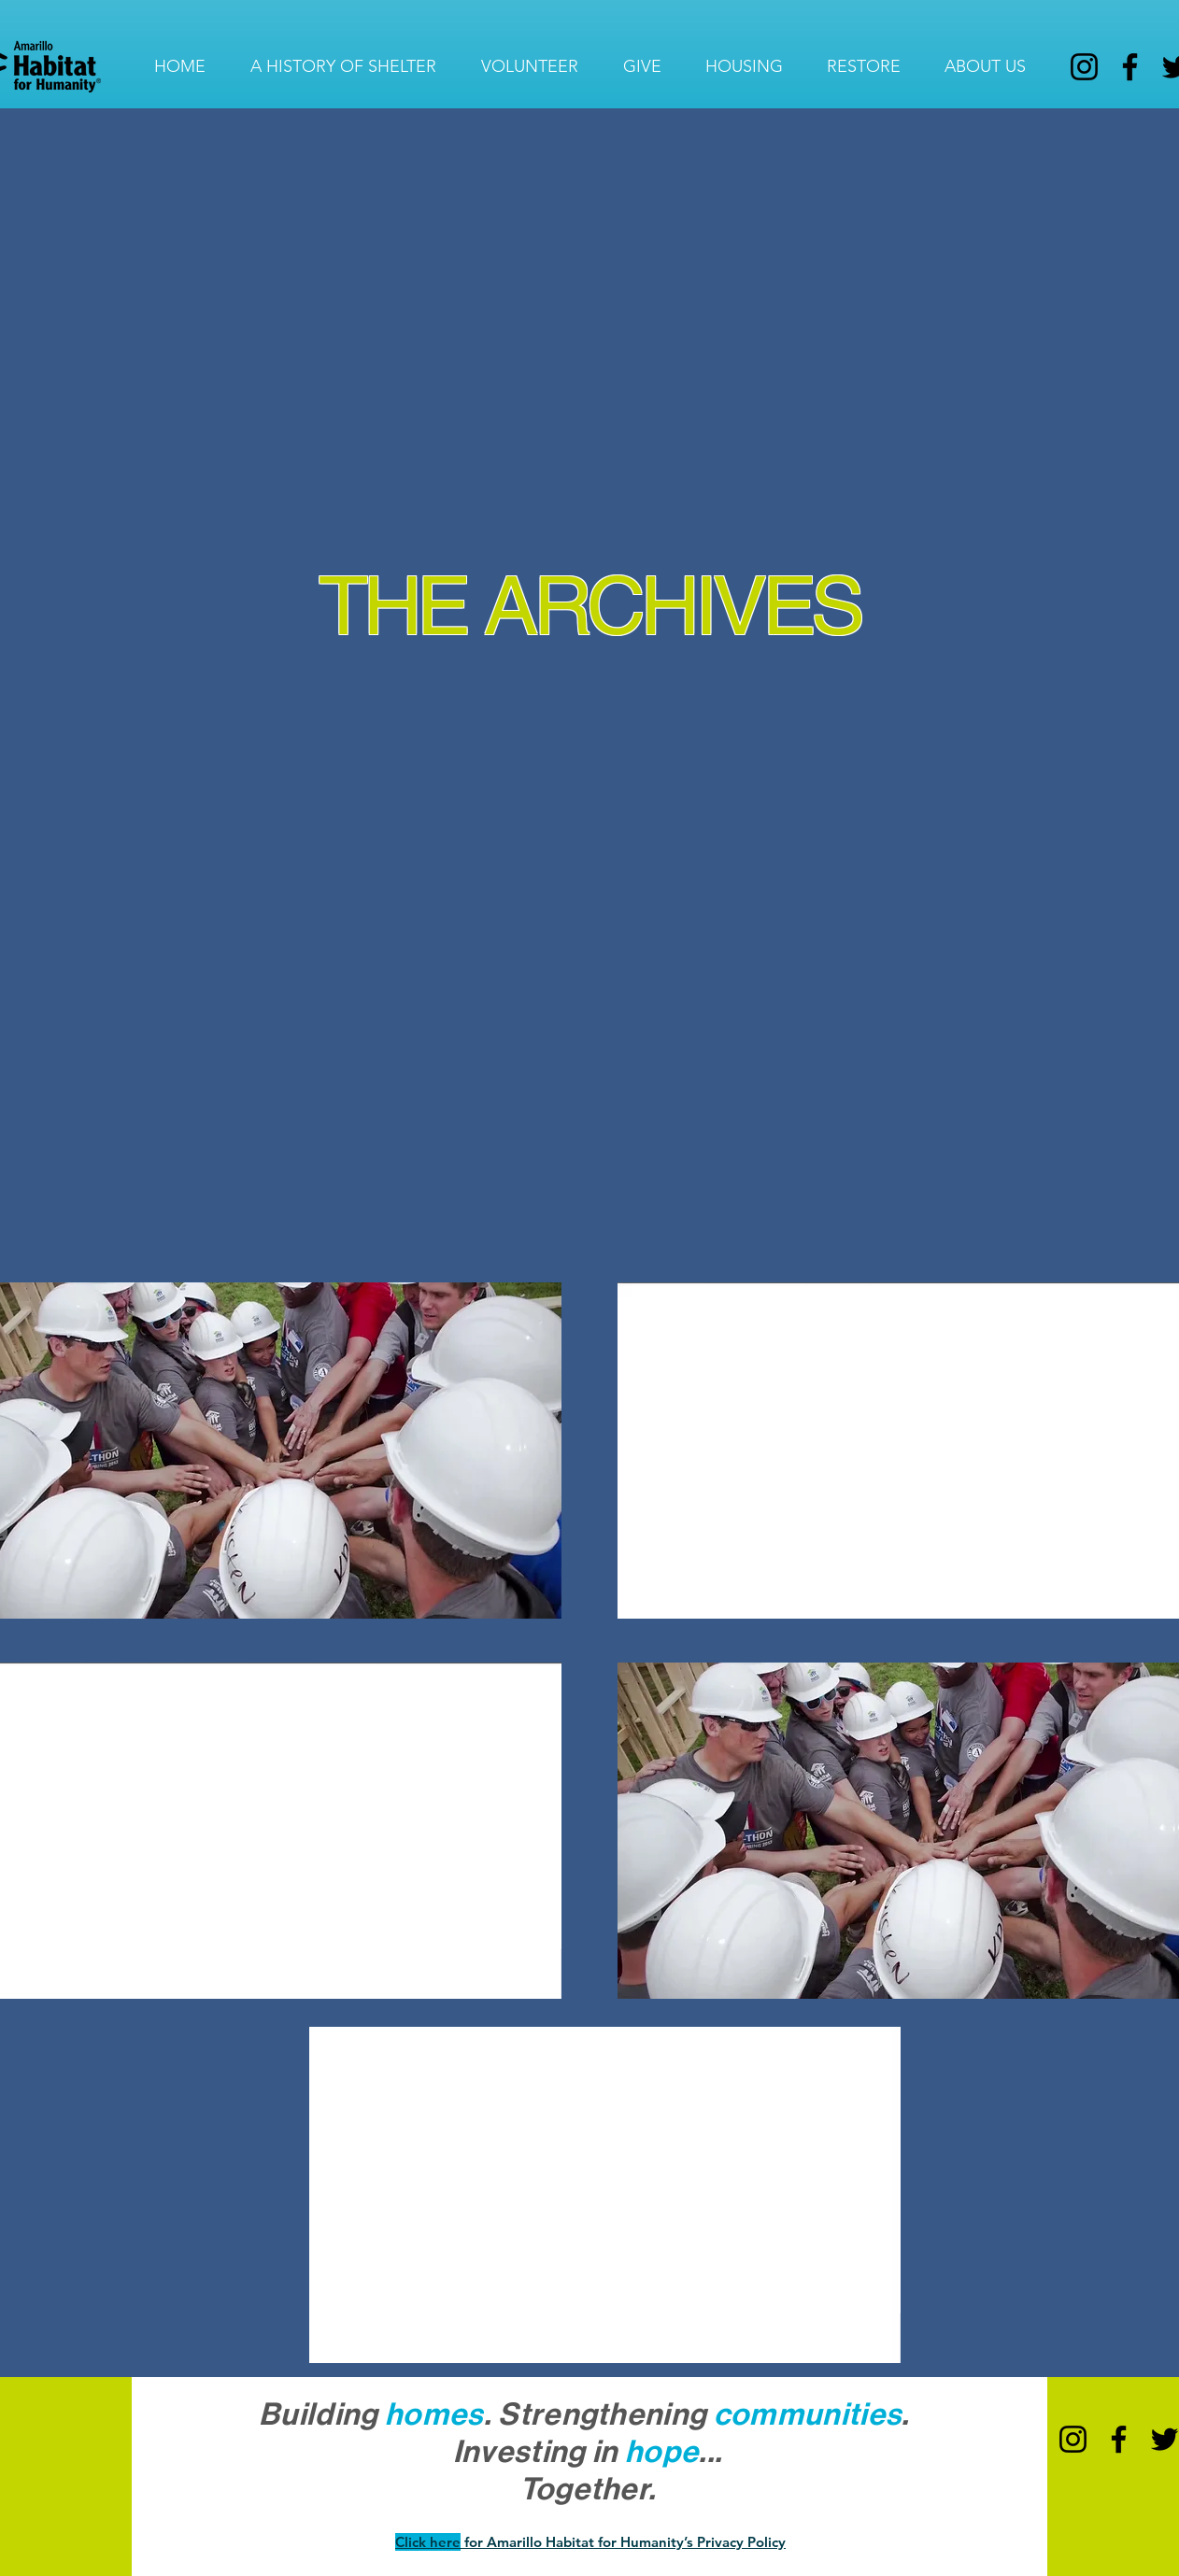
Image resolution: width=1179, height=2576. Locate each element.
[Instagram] (1084, 67)
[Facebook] (1130, 67)
